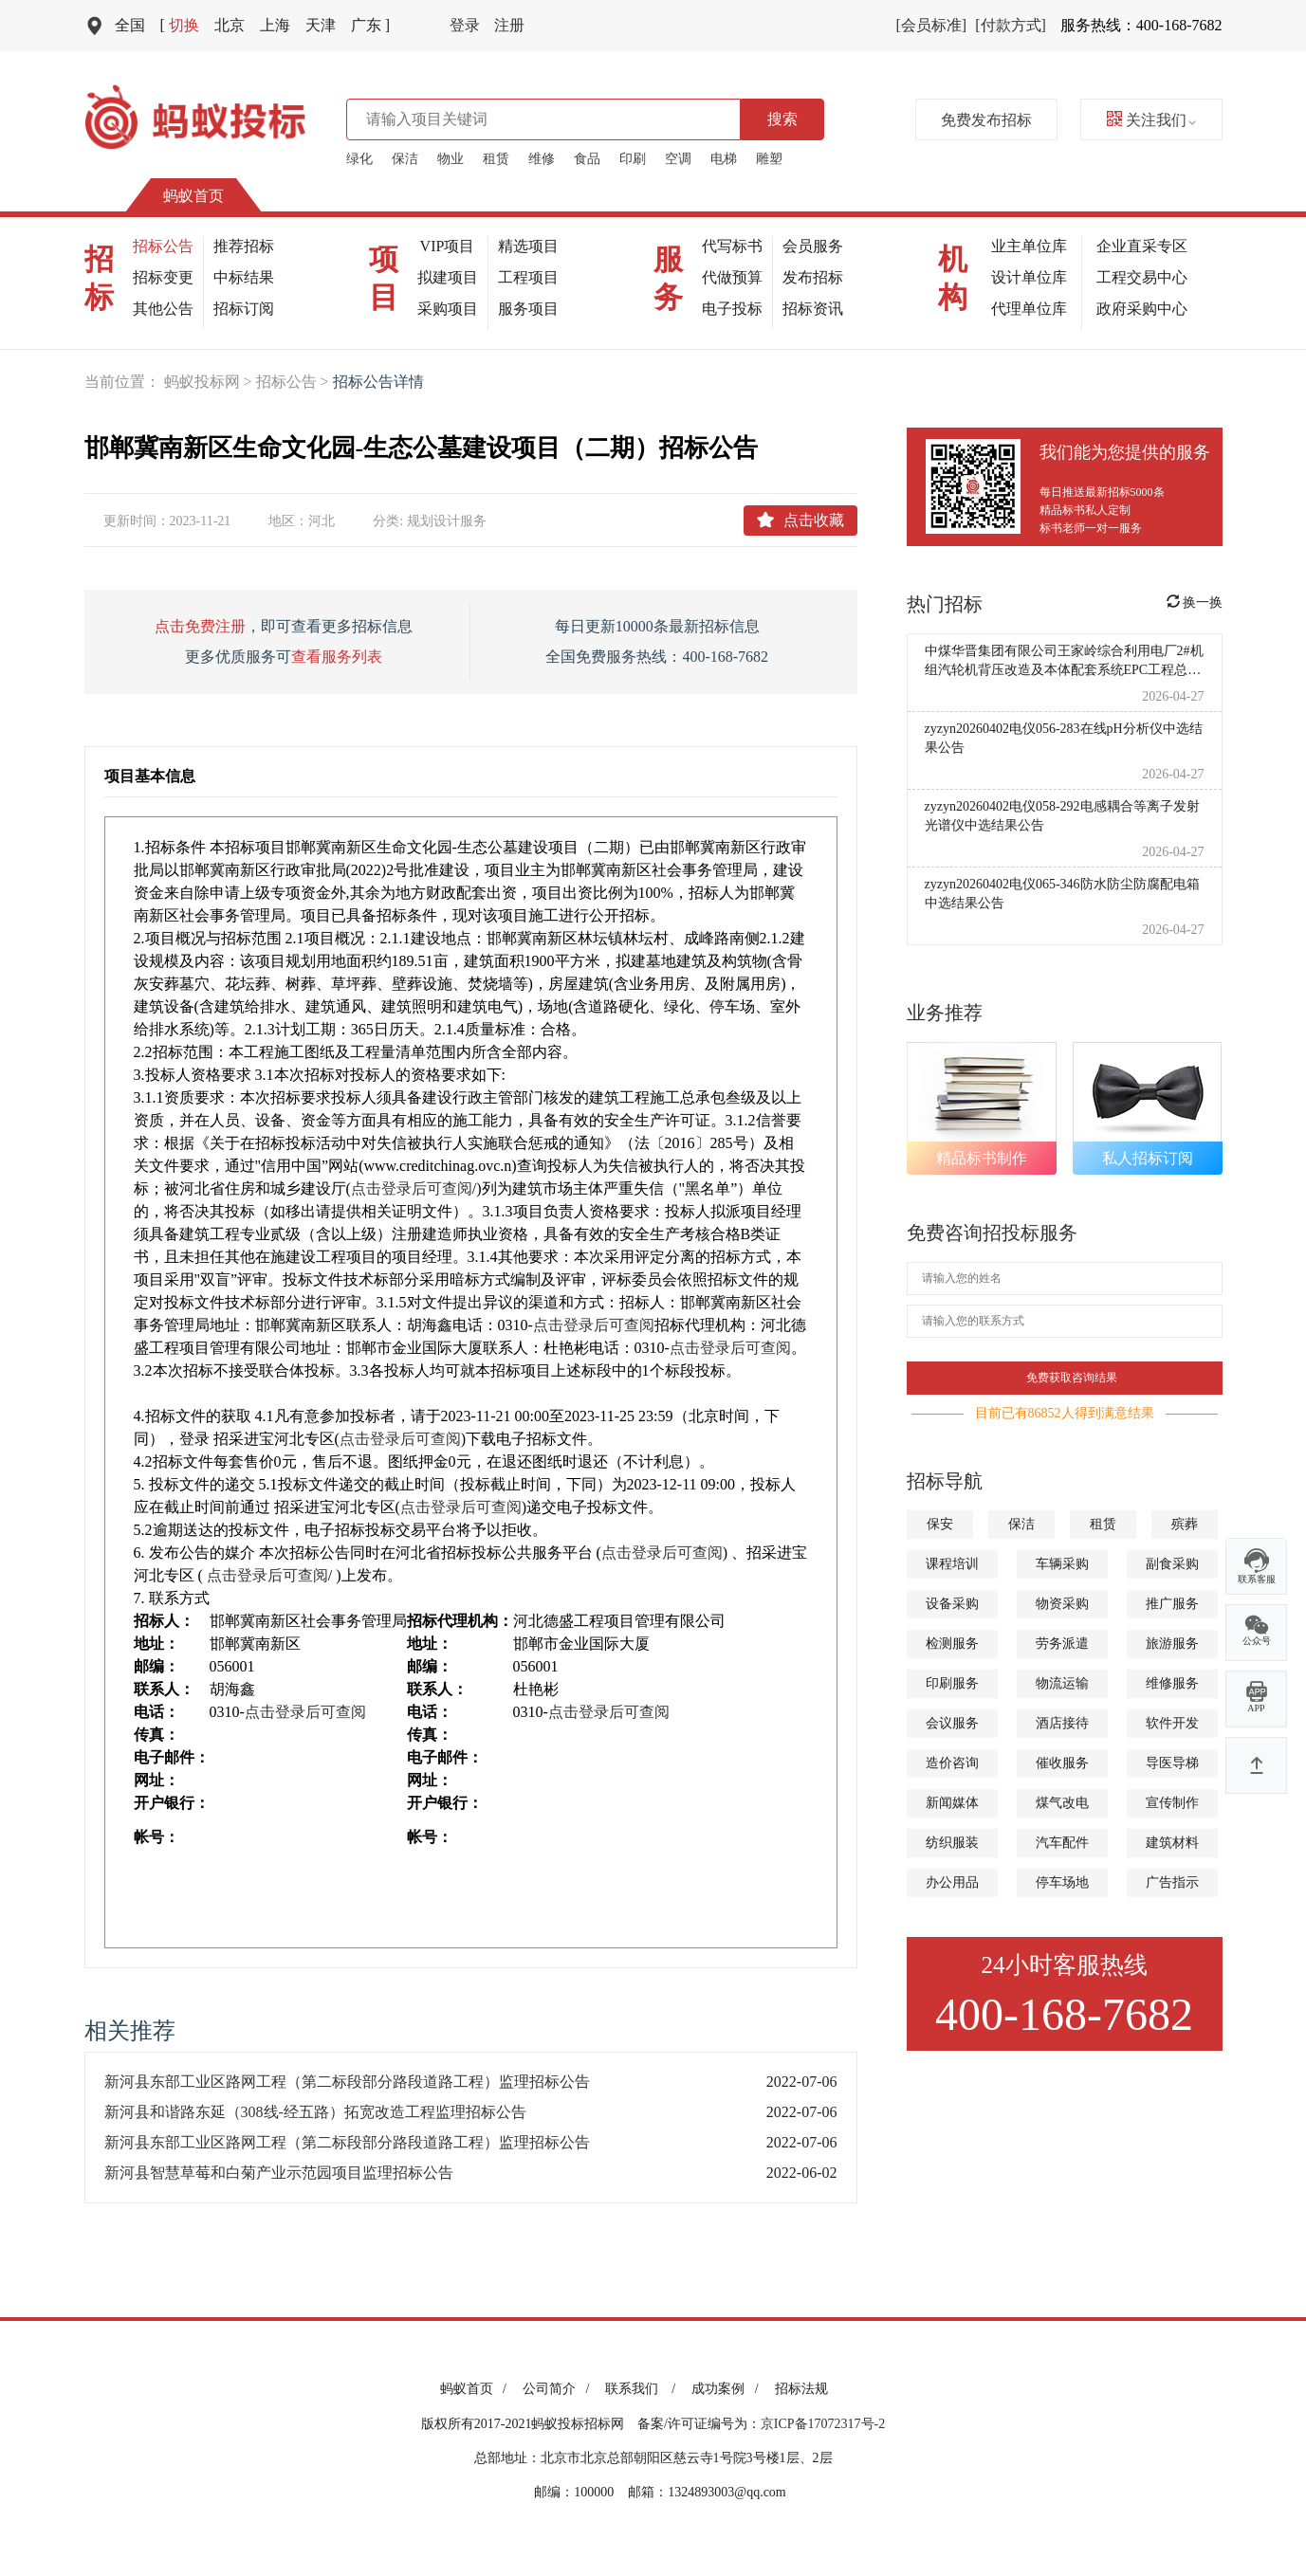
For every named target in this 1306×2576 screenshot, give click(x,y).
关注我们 (1151, 120)
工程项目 (528, 277)
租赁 (496, 159)
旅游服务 (1172, 1643)
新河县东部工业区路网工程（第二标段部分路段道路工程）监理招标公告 (347, 2082)
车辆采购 (1062, 1564)
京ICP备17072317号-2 (823, 2424)
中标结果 (243, 277)
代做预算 (732, 277)
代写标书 (732, 246)
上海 (275, 25)
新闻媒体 (952, 1803)
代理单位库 (1029, 309)
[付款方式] (1010, 25)
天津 (320, 25)
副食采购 (1172, 1564)
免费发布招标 (986, 120)
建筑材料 (1172, 1843)
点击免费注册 (200, 626)
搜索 (782, 119)
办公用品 (952, 1882)
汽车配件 (1062, 1843)
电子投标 (732, 309)
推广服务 (1172, 1604)
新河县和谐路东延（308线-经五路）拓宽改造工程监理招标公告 (315, 2112)
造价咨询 (952, 1763)
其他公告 (163, 309)
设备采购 (952, 1604)
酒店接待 (1062, 1723)
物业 (450, 159)
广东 (370, 25)
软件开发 (1172, 1723)
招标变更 (163, 277)
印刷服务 (952, 1683)
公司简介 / (559, 2389)
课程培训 (952, 1564)
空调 (678, 159)
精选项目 (528, 246)
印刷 (632, 159)
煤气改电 (1062, 1803)
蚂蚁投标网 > (210, 382)
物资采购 (1062, 1604)
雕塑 (769, 159)
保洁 (405, 159)
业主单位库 (1029, 246)
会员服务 (812, 246)
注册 (509, 25)
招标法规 (801, 2389)
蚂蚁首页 (193, 196)
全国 (130, 25)
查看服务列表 (336, 657)
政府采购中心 (1141, 309)
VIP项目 (447, 246)
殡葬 (1184, 1524)
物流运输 (1062, 1683)
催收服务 (1062, 1763)
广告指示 (1172, 1882)
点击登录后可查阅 (411, 1188)
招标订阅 (243, 309)
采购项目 (447, 309)
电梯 (723, 159)
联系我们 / (643, 2389)
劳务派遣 (1062, 1643)
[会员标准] (931, 25)
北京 (229, 25)
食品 (587, 159)
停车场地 (1062, 1882)
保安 (940, 1524)
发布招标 (812, 277)
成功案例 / (727, 2389)
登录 (465, 25)
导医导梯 (1172, 1763)
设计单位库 (1029, 277)
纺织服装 (952, 1843)
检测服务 (952, 1643)
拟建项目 (447, 277)
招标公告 (163, 246)
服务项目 (528, 309)
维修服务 (1172, 1683)
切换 (179, 25)
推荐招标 (243, 246)
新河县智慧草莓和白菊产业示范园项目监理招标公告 (278, 2173)
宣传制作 (1172, 1803)
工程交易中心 (1141, 277)
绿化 (359, 159)
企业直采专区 (1141, 246)
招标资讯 (812, 309)
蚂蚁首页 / (476, 2389)
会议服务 (952, 1723)
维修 (541, 159)
